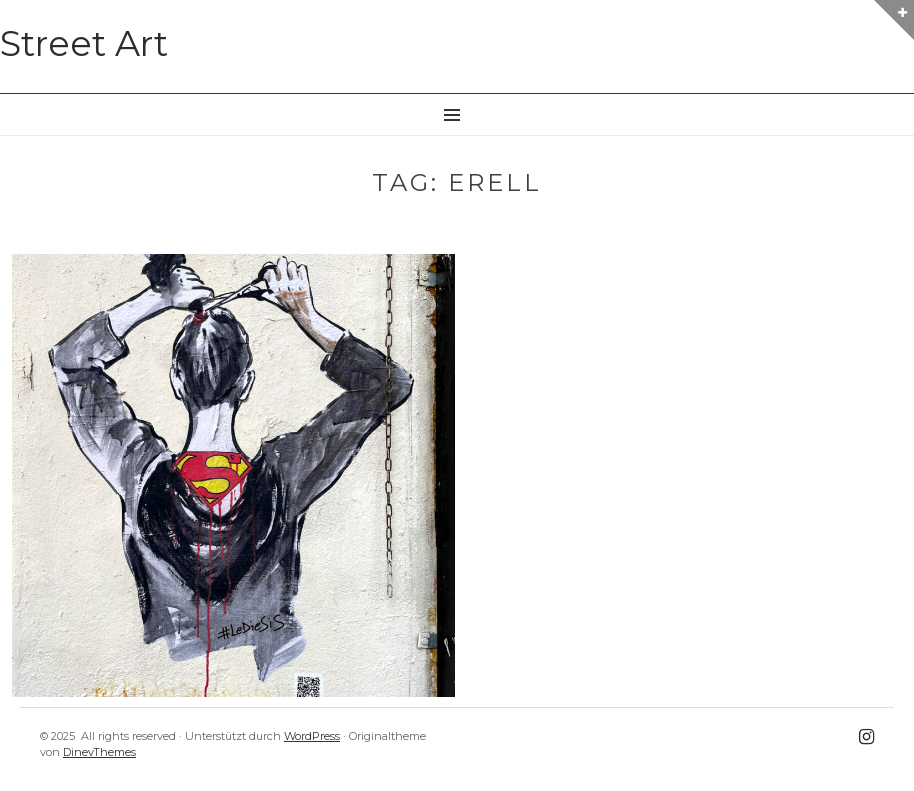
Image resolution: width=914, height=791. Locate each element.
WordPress (312, 736)
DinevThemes (99, 752)
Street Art (84, 43)
